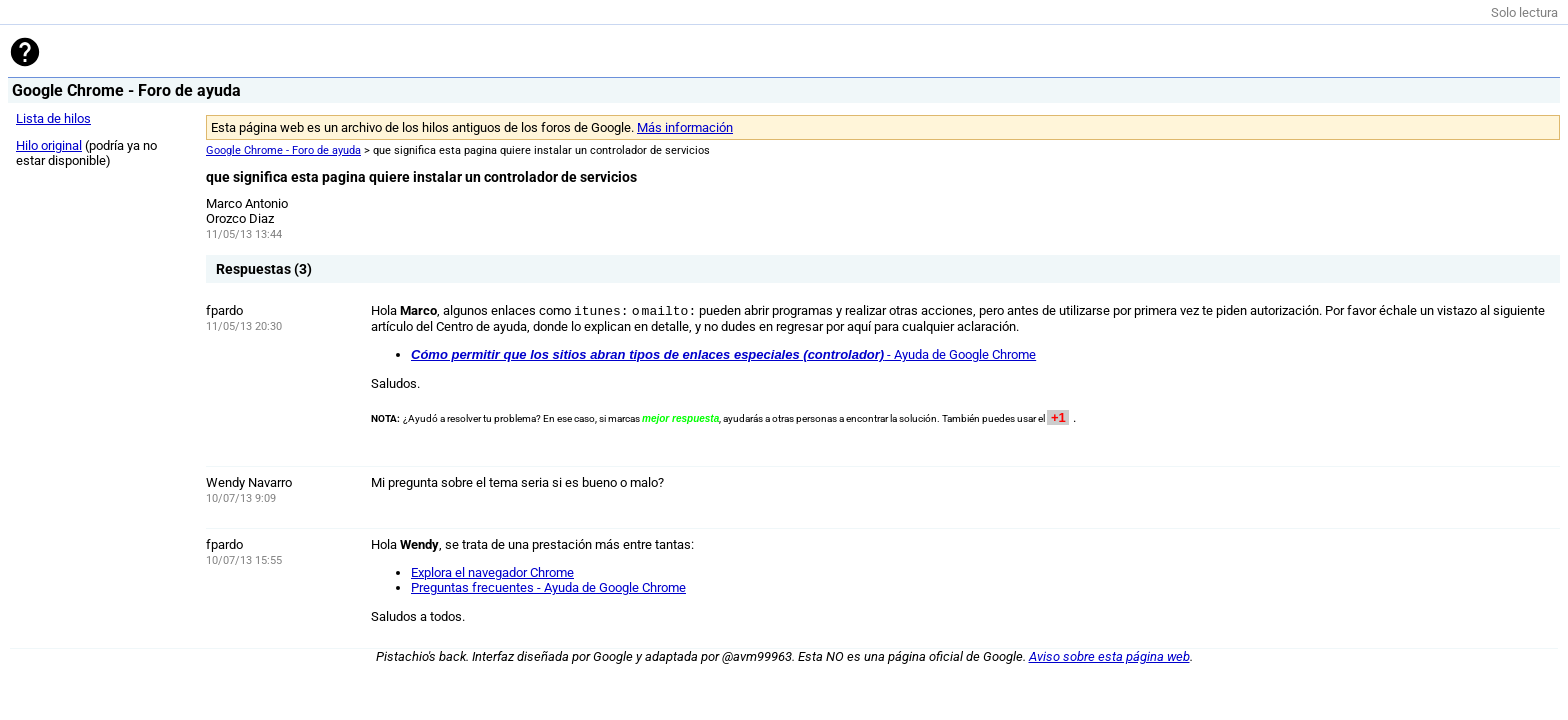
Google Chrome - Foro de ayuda (283, 150)
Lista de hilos (53, 118)
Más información (685, 127)
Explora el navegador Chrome (492, 572)
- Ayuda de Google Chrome (723, 354)
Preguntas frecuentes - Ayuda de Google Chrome (548, 587)
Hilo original (49, 145)
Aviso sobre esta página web (1109, 656)
